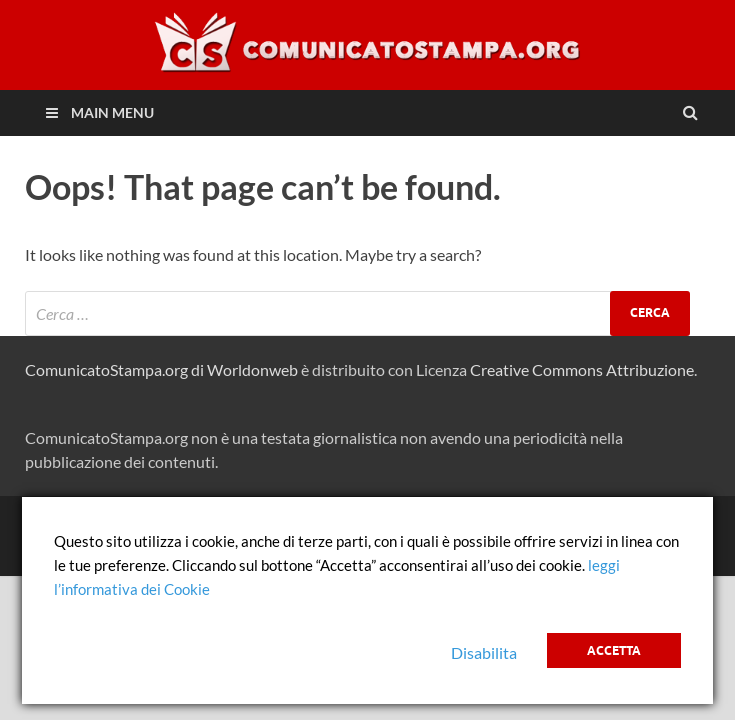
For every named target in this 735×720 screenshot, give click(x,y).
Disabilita (484, 652)
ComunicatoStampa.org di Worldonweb (161, 369)
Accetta (614, 650)
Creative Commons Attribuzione (582, 369)
